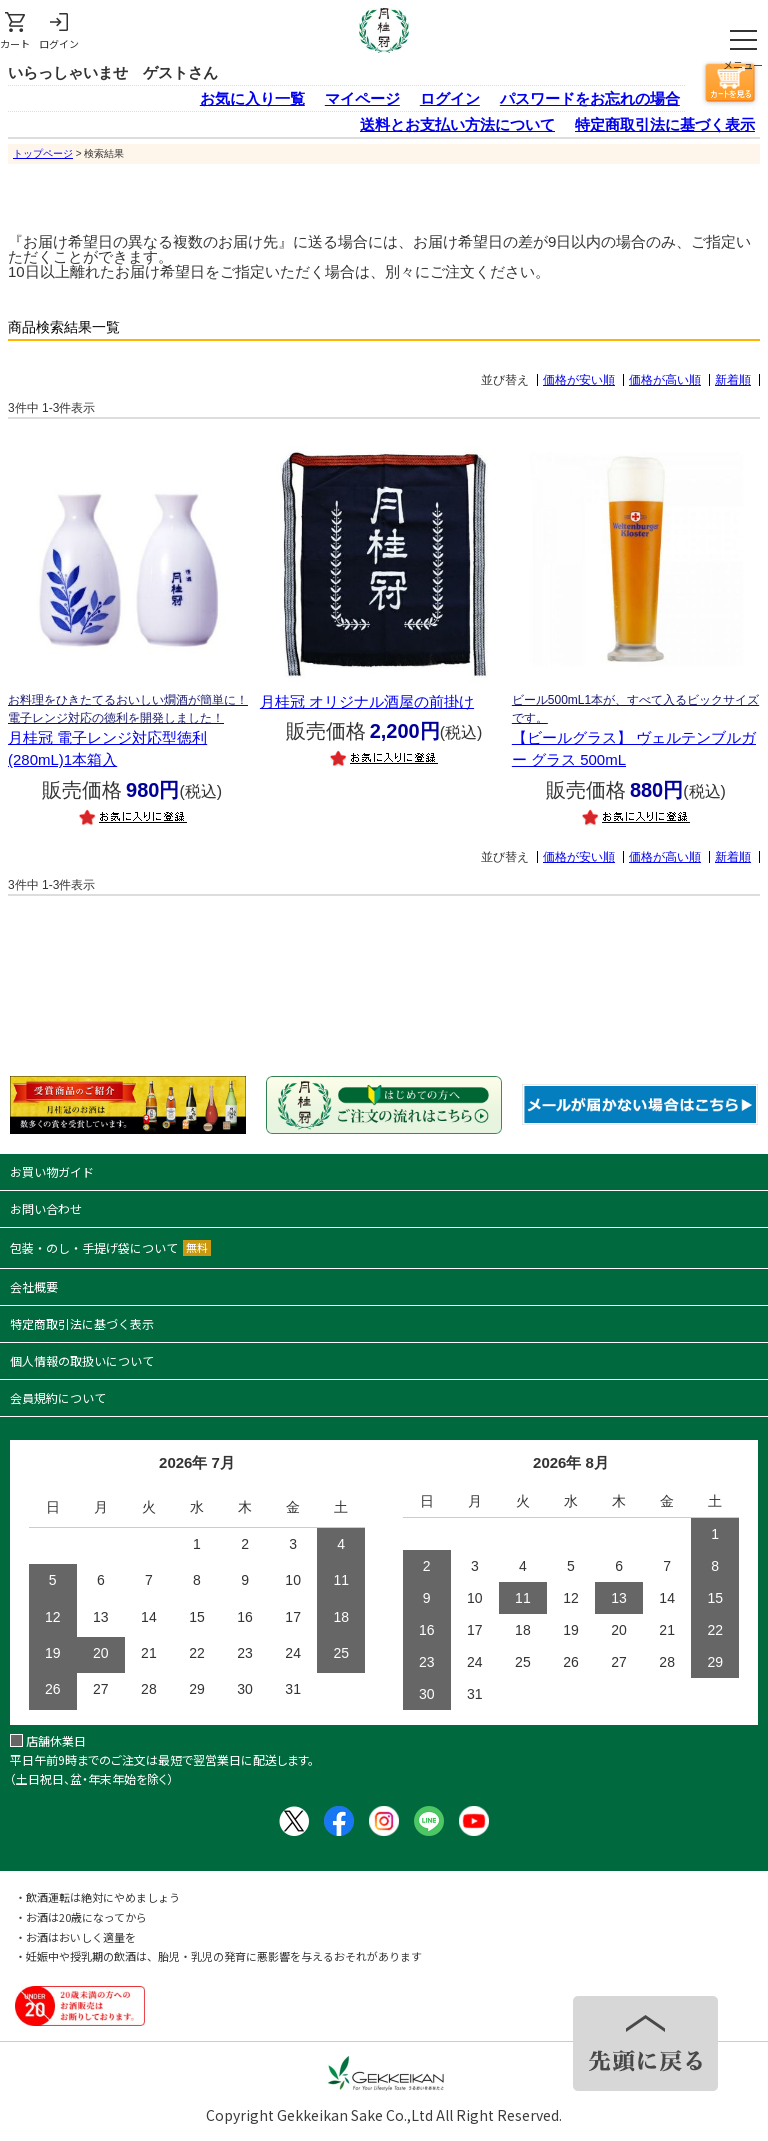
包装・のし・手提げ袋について (110, 1247)
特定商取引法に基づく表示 (665, 124)
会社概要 (34, 1286)
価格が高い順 (665, 380)
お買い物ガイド (52, 1171)
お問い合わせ (46, 1208)
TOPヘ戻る (645, 2043)
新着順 (733, 380)
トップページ (43, 153)
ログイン (450, 98)
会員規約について (58, 1397)
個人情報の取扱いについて (82, 1360)
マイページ (362, 98)
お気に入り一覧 (252, 98)
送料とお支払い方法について (457, 124)
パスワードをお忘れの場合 (590, 98)
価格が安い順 (579, 380)
